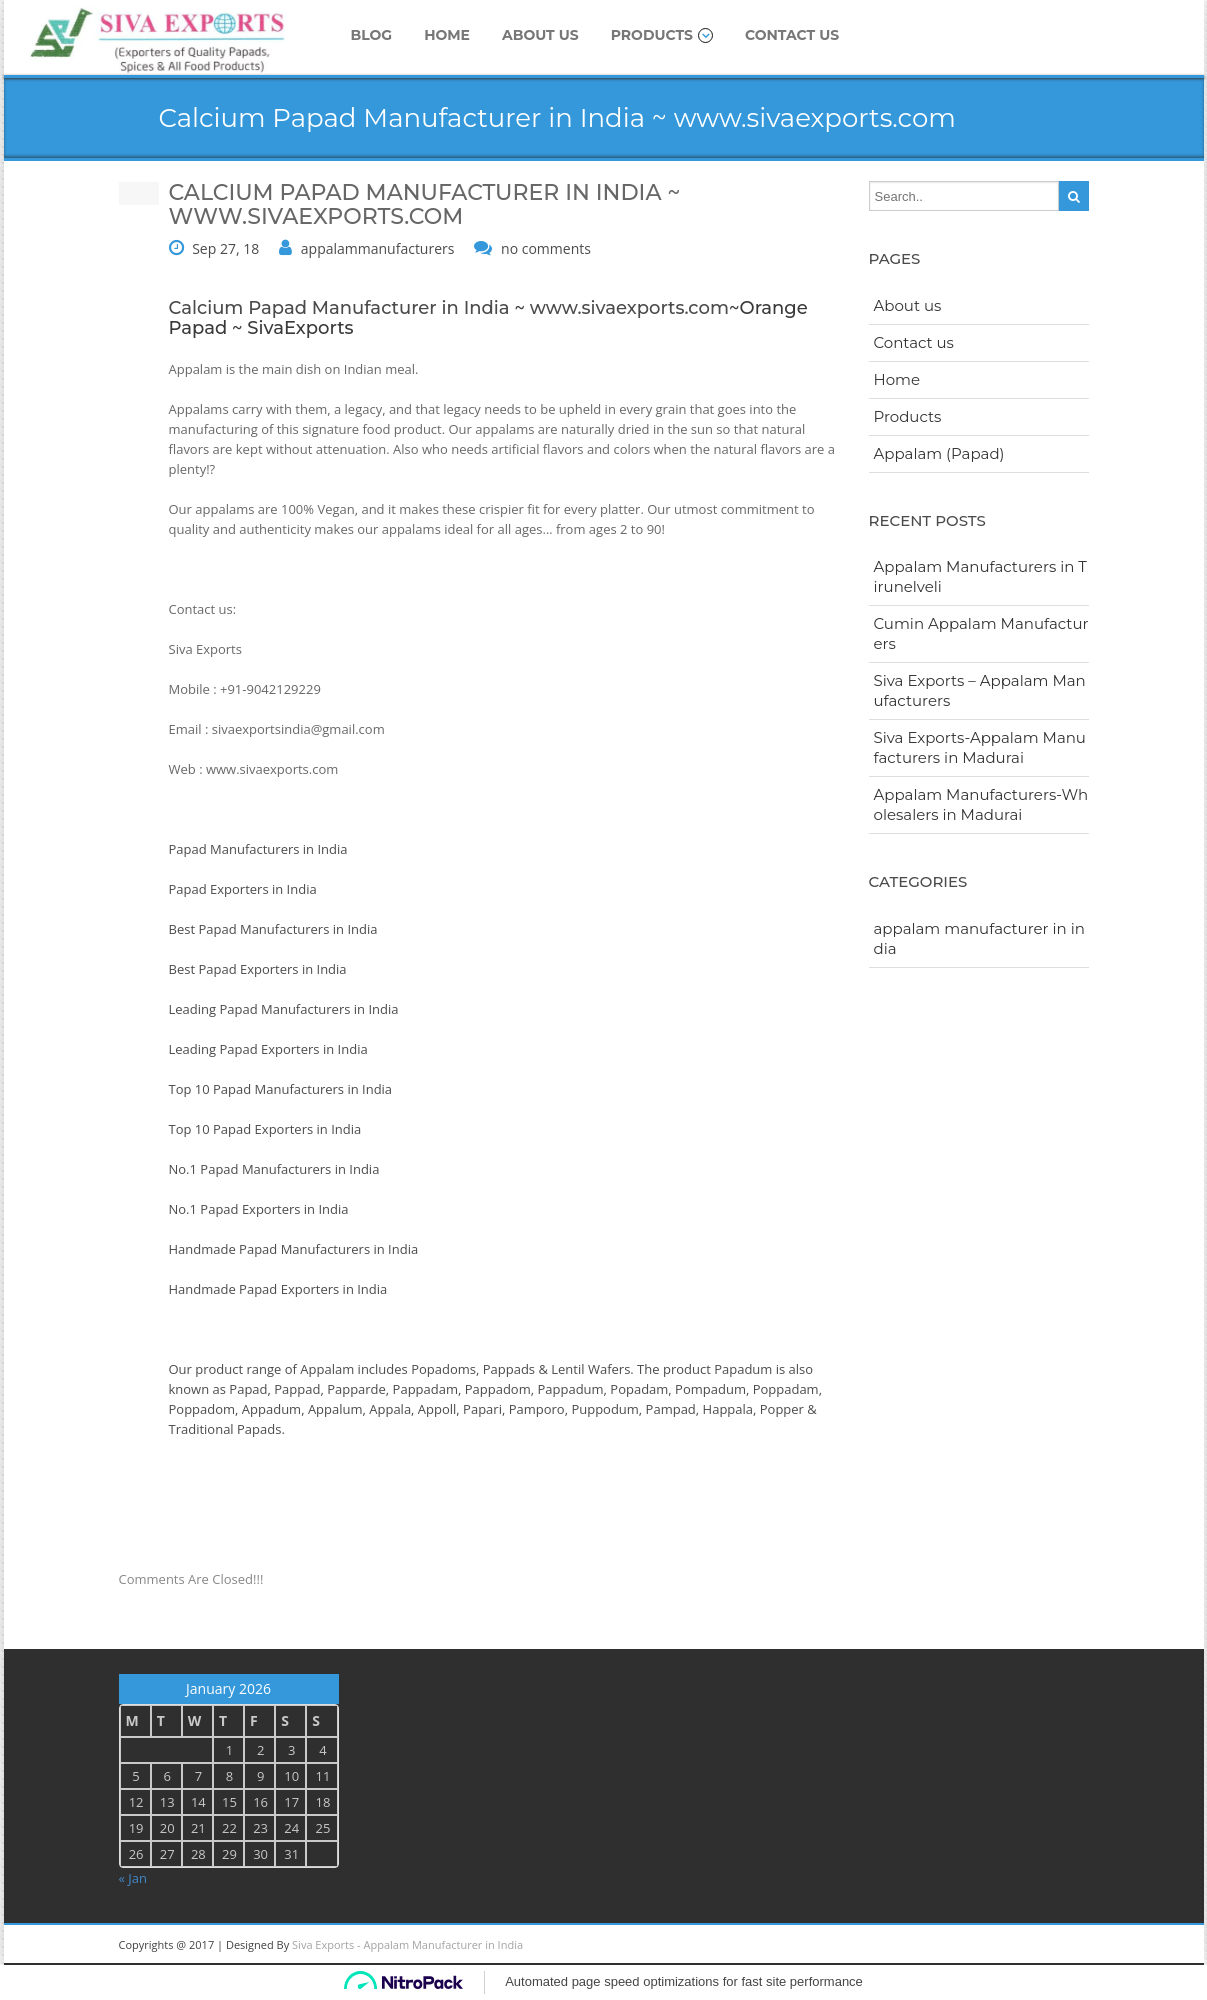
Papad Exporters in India (243, 889)
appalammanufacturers (378, 248)
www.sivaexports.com (629, 308)
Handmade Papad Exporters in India (278, 1289)
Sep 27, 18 (225, 248)
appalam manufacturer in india (979, 938)
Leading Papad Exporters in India (268, 1049)
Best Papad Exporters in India (258, 969)
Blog (372, 35)
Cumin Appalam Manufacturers (981, 633)
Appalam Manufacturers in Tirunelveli (980, 576)
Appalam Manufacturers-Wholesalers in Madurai (981, 804)
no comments (546, 248)
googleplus (974, 1945)
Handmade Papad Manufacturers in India (294, 1249)
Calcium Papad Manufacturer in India (339, 308)
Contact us (792, 35)
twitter (1019, 1945)
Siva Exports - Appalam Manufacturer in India (407, 1944)
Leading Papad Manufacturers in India (284, 1009)
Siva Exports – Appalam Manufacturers (980, 690)
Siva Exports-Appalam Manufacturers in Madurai (980, 747)
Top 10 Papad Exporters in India (265, 1129)
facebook (1064, 1945)
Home (447, 35)
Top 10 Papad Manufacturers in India (281, 1089)
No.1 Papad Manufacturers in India (274, 1169)
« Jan (133, 1878)
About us (540, 35)
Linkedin (929, 1945)
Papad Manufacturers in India (258, 849)
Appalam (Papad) (939, 453)
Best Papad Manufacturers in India (273, 929)
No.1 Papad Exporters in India (259, 1209)
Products (662, 35)
